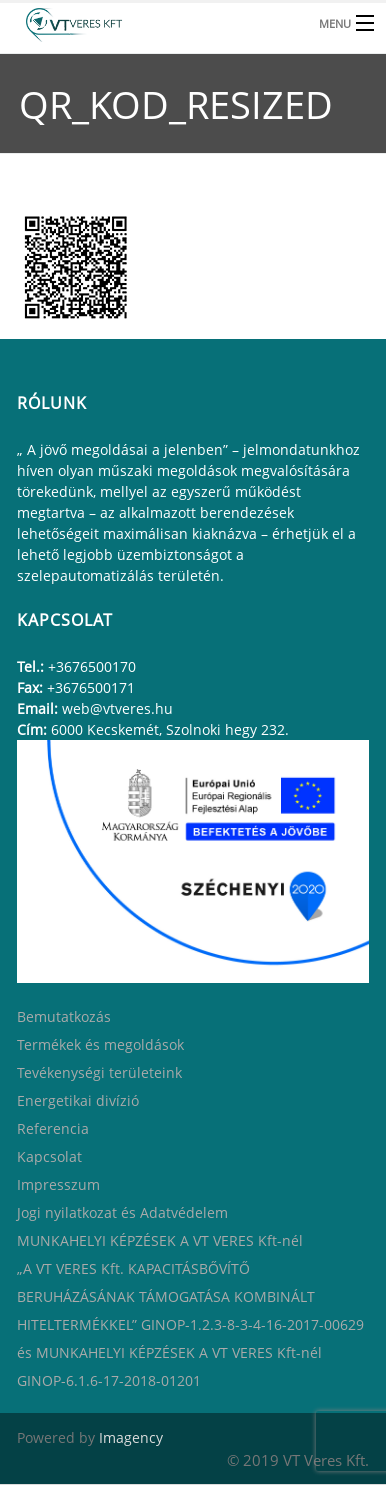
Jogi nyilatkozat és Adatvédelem (122, 1212)
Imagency (131, 1437)
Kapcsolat (49, 1156)
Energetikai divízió (78, 1100)
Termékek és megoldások (100, 1044)
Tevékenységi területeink (99, 1072)
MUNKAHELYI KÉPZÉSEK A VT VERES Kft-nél (160, 1240)
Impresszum (58, 1184)
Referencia (53, 1128)
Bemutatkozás (64, 1016)
